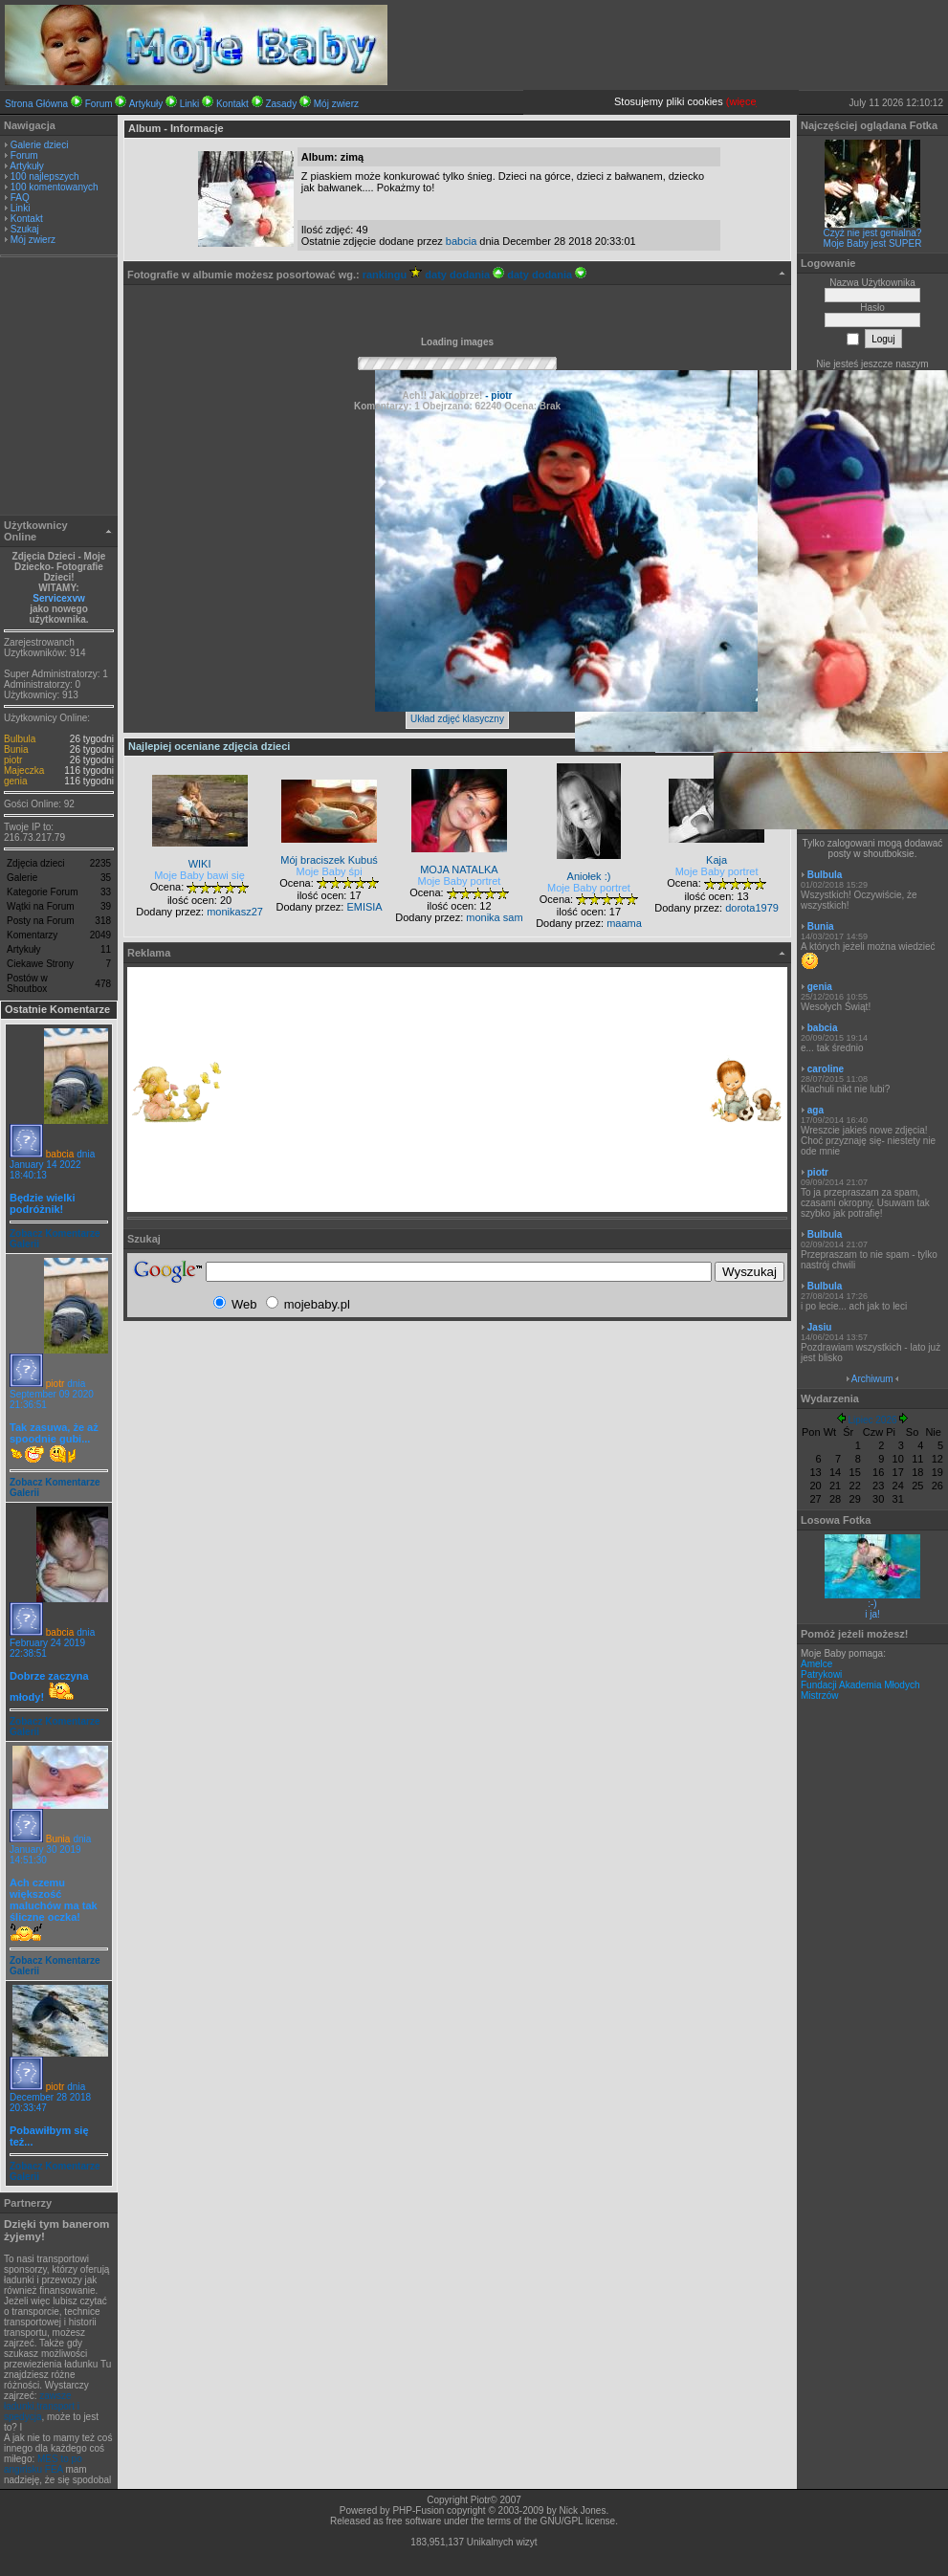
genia (15, 781)
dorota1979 (752, 908)
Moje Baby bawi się (199, 875)
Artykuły (146, 104)
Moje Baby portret (459, 881)
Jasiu (819, 1327)
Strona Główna (36, 104)
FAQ (20, 197)
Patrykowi (821, 1674)
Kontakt (232, 104)
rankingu (393, 274)
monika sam (494, 917)
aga (815, 1110)
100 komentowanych (55, 187)
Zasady (281, 104)
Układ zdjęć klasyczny (457, 719)
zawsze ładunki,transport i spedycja (41, 2406)
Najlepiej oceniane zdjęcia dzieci (209, 746)
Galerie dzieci (40, 145)
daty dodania (464, 274)
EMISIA (364, 907)
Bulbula (19, 739)
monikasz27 (235, 911)
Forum (99, 104)
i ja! (872, 1614)
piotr (13, 760)
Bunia (16, 749)
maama (624, 923)
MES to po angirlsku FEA (43, 2464)
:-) (872, 1603)
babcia (60, 1154)
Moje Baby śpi (330, 871)
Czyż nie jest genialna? (873, 233)
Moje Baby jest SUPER (873, 243)
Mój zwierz (336, 104)
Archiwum (872, 1379)
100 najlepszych (45, 176)
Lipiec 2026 (872, 1420)
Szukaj (25, 229)
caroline (825, 1069)
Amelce (816, 1664)
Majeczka (24, 770)
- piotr (497, 395)
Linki (190, 104)
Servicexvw (59, 598)
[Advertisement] (59, 388)
